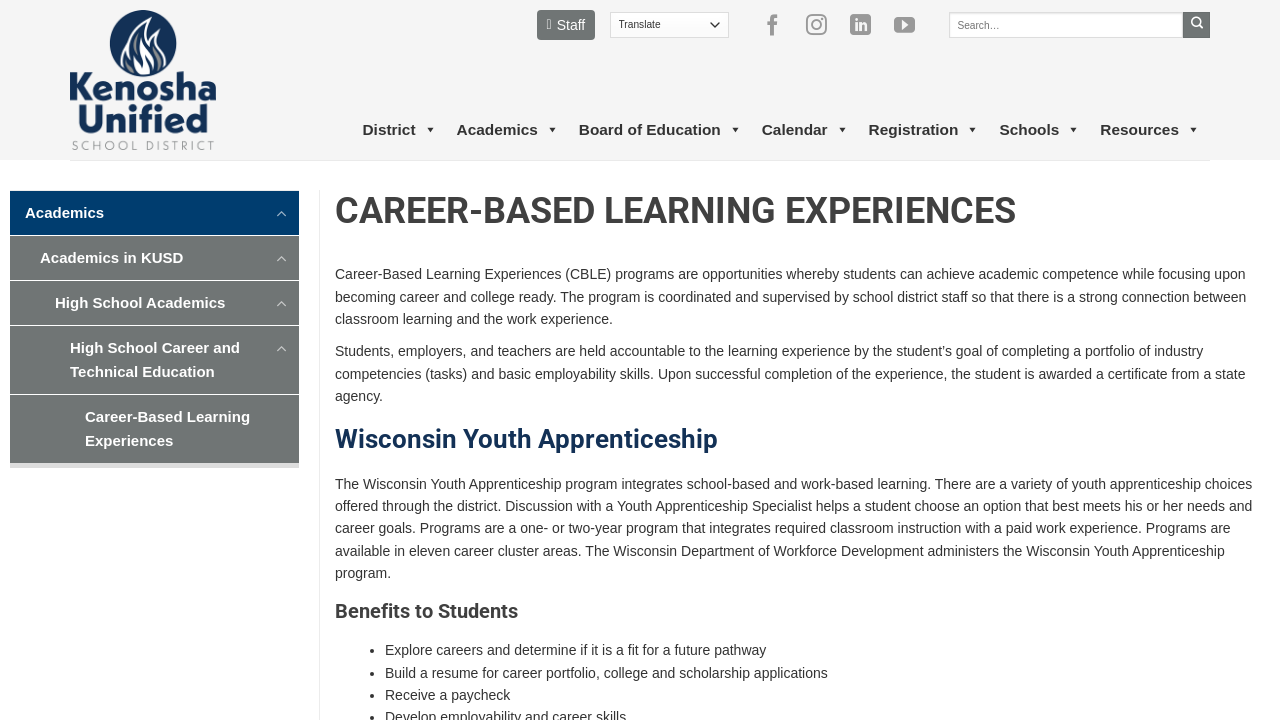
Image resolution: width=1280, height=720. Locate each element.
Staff (566, 25)
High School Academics (140, 302)
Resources (1150, 130)
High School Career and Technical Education (155, 359)
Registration (924, 130)
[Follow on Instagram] (824, 25)
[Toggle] (282, 212)
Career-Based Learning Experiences (167, 428)
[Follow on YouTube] (912, 25)
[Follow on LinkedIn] (868, 25)
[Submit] (1196, 25)
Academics (508, 130)
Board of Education (660, 130)
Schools (1039, 130)
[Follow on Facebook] (780, 25)
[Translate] (669, 25)
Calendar (805, 130)
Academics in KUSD (111, 257)
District (399, 130)
